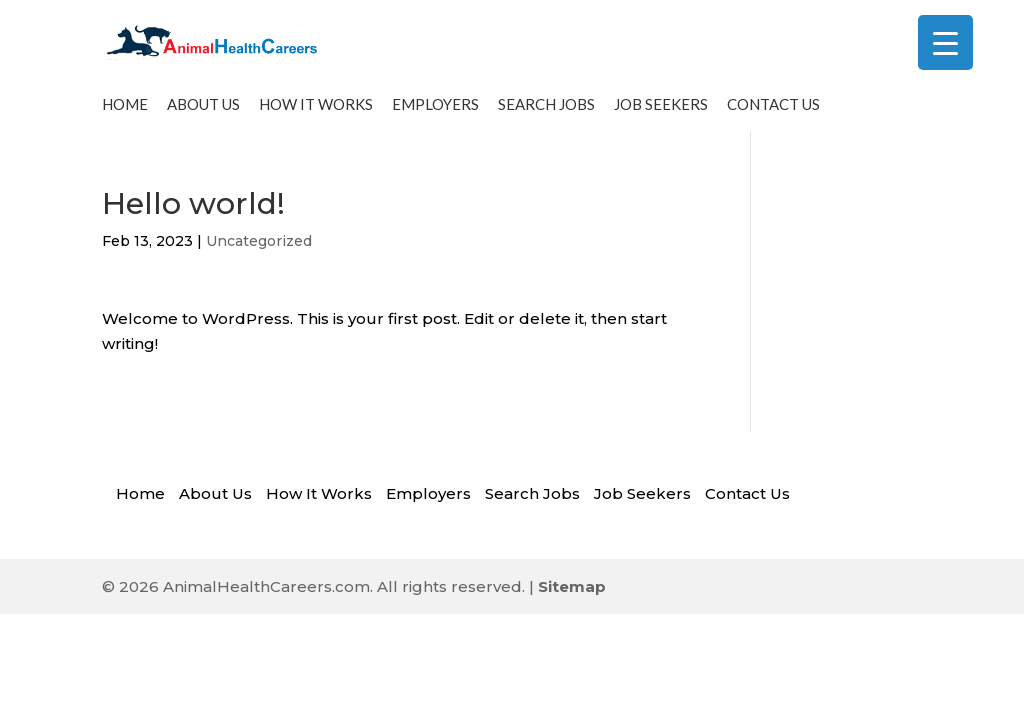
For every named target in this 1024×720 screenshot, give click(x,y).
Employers (435, 112)
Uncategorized (259, 249)
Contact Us (773, 112)
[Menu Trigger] (945, 42)
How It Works (316, 112)
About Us (203, 112)
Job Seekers (661, 112)
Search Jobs (546, 112)
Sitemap (572, 594)
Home (125, 112)
